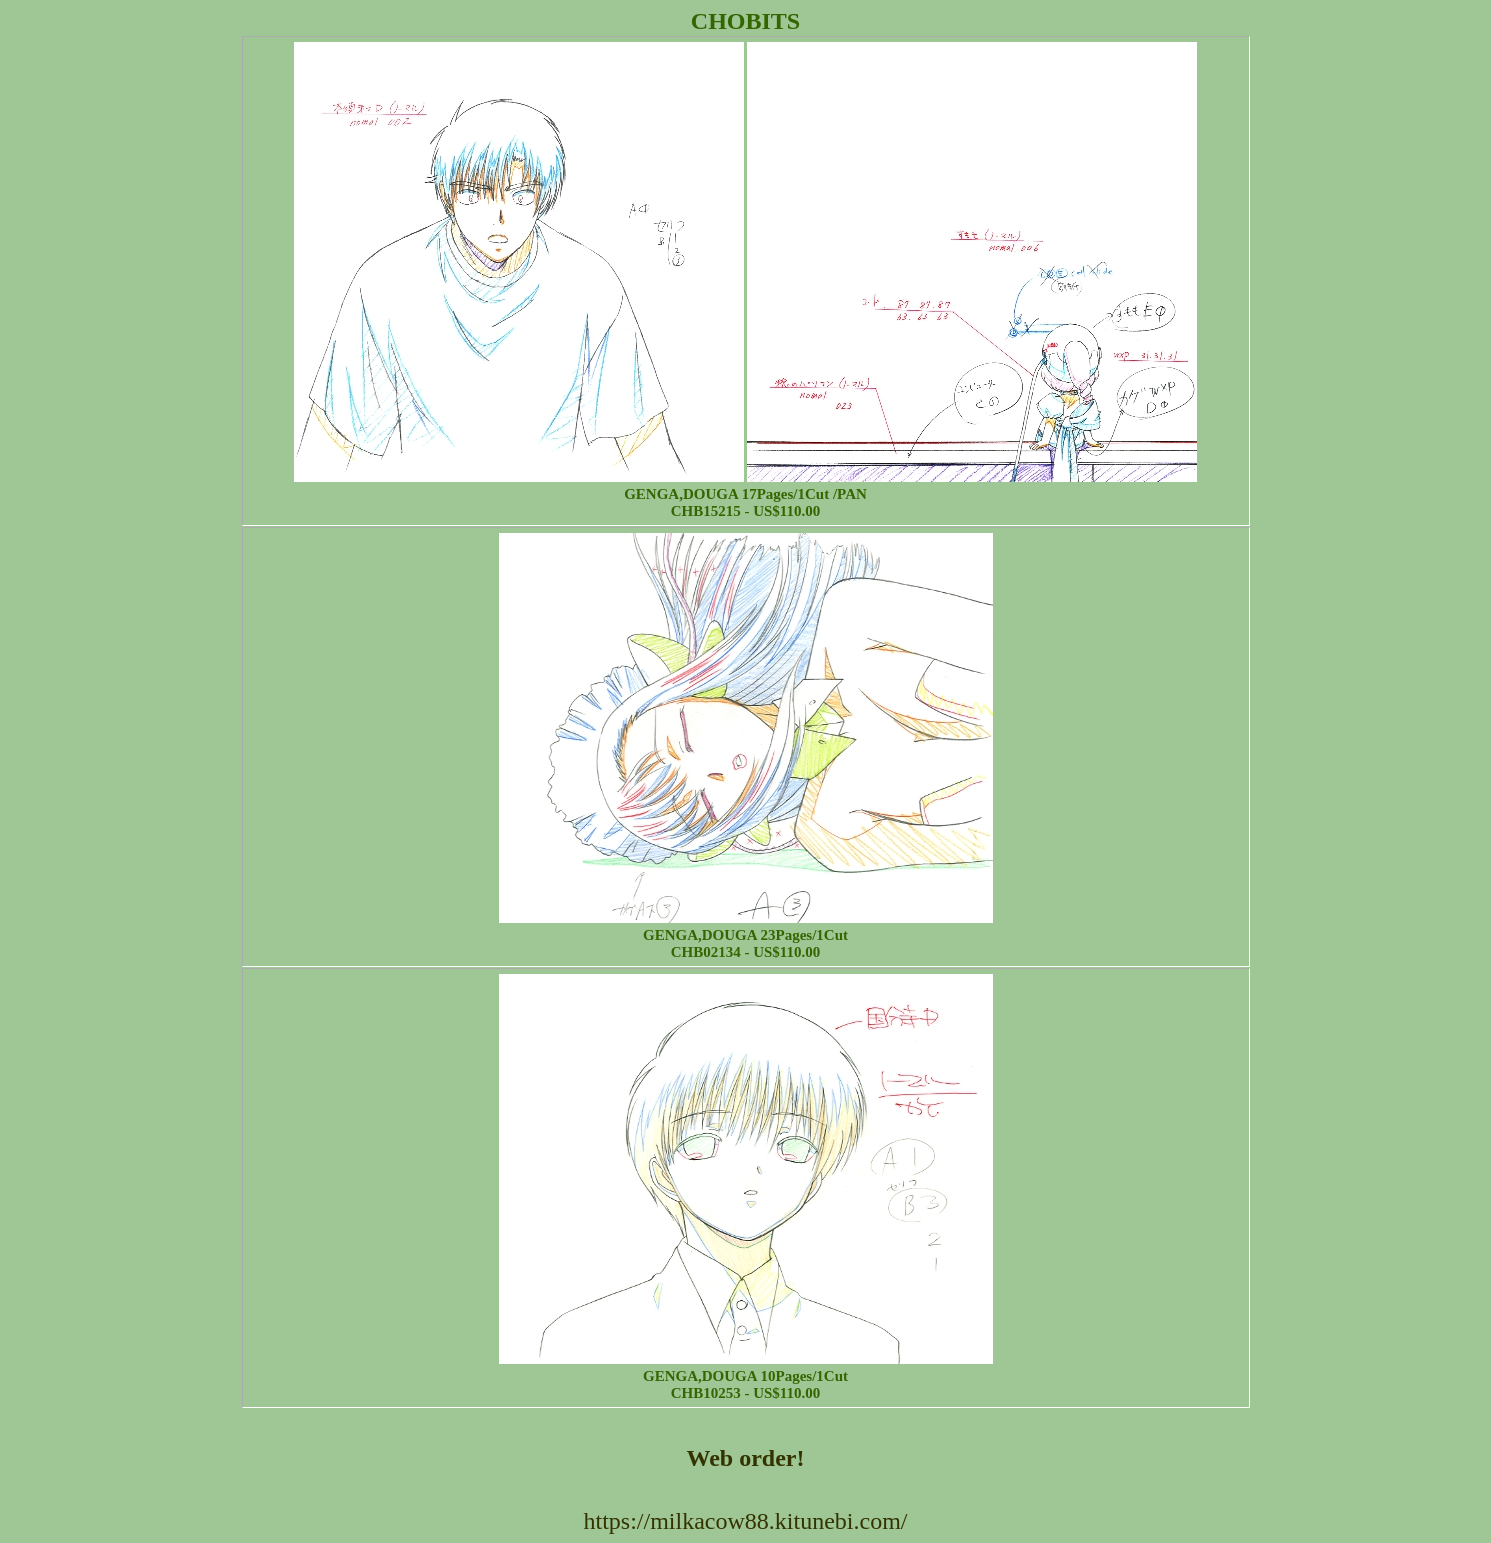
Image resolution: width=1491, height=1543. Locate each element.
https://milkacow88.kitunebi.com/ (746, 1521)
